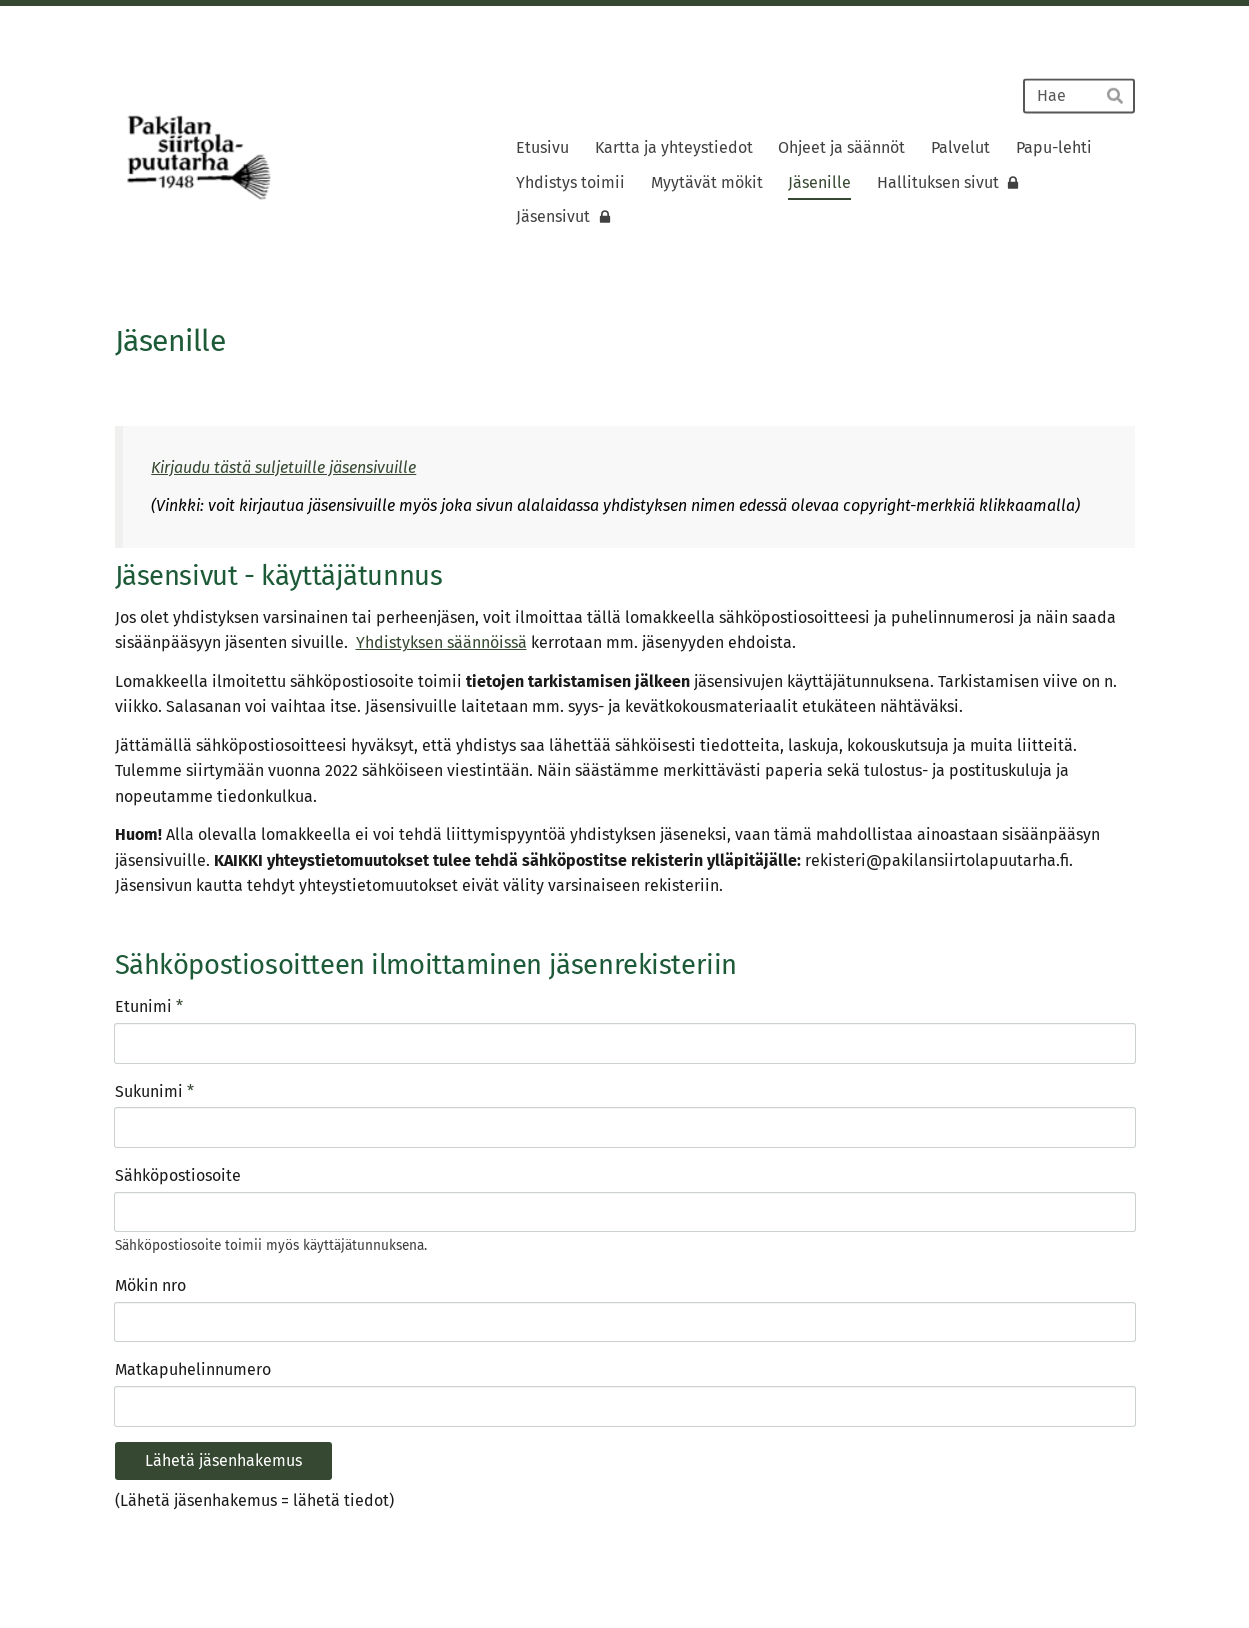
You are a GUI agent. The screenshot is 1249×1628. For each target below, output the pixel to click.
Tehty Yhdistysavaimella (1069, 1563)
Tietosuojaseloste (926, 1563)
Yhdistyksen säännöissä (441, 642)
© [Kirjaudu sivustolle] (123, 1562)
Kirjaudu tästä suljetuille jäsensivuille (283, 467)
